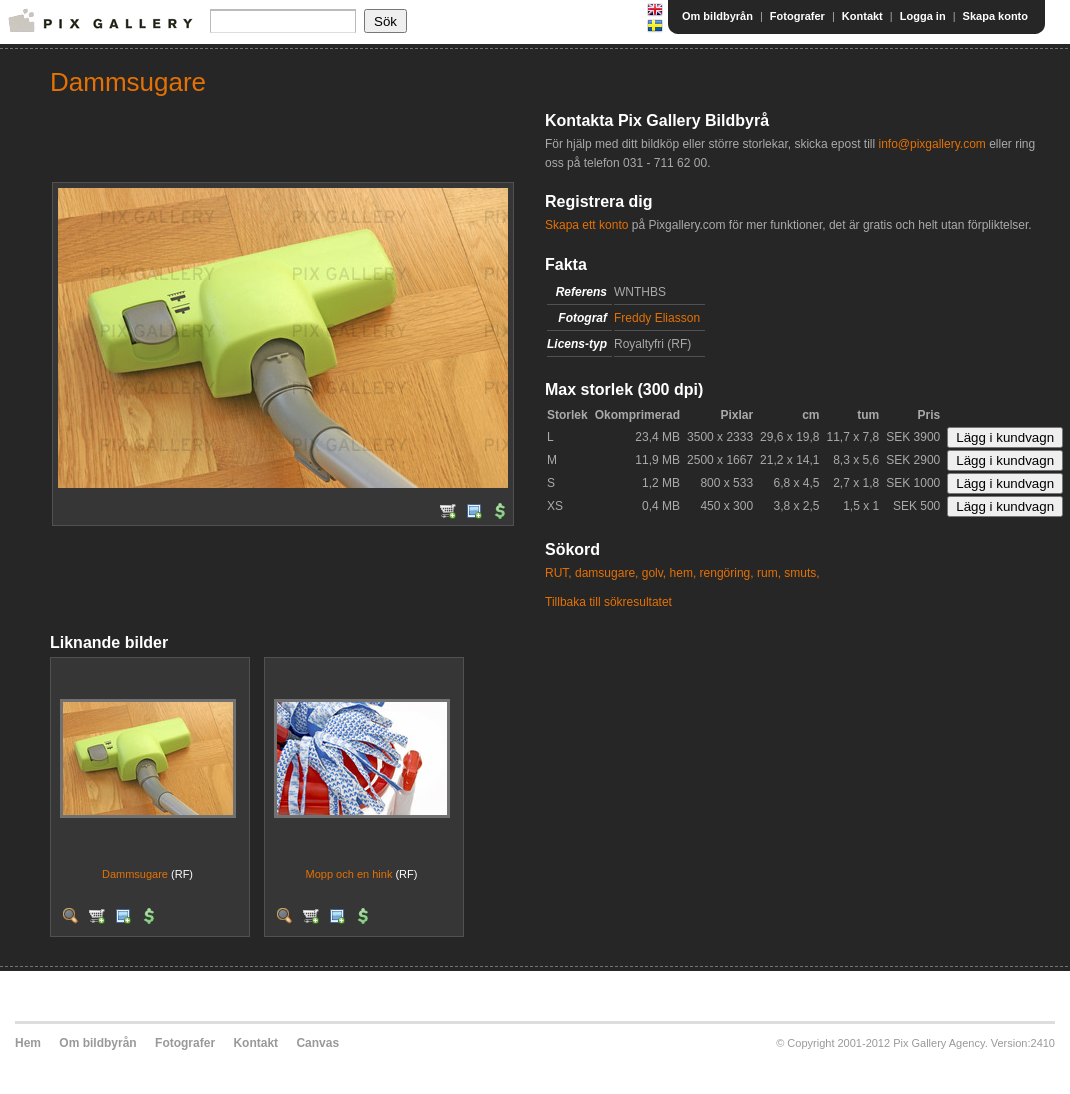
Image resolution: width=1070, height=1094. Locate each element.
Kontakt (862, 16)
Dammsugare (135, 874)
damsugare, (606, 573)
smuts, (801, 573)
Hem (28, 1043)
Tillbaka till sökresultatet (608, 602)
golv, (654, 573)
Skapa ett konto (586, 225)
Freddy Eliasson (657, 318)
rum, (769, 573)
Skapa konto (995, 16)
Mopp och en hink (349, 874)
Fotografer (797, 16)
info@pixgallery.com (931, 144)
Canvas (317, 1043)
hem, (683, 573)
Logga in (923, 16)
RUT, (558, 573)
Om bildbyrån (717, 16)
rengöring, (727, 573)
